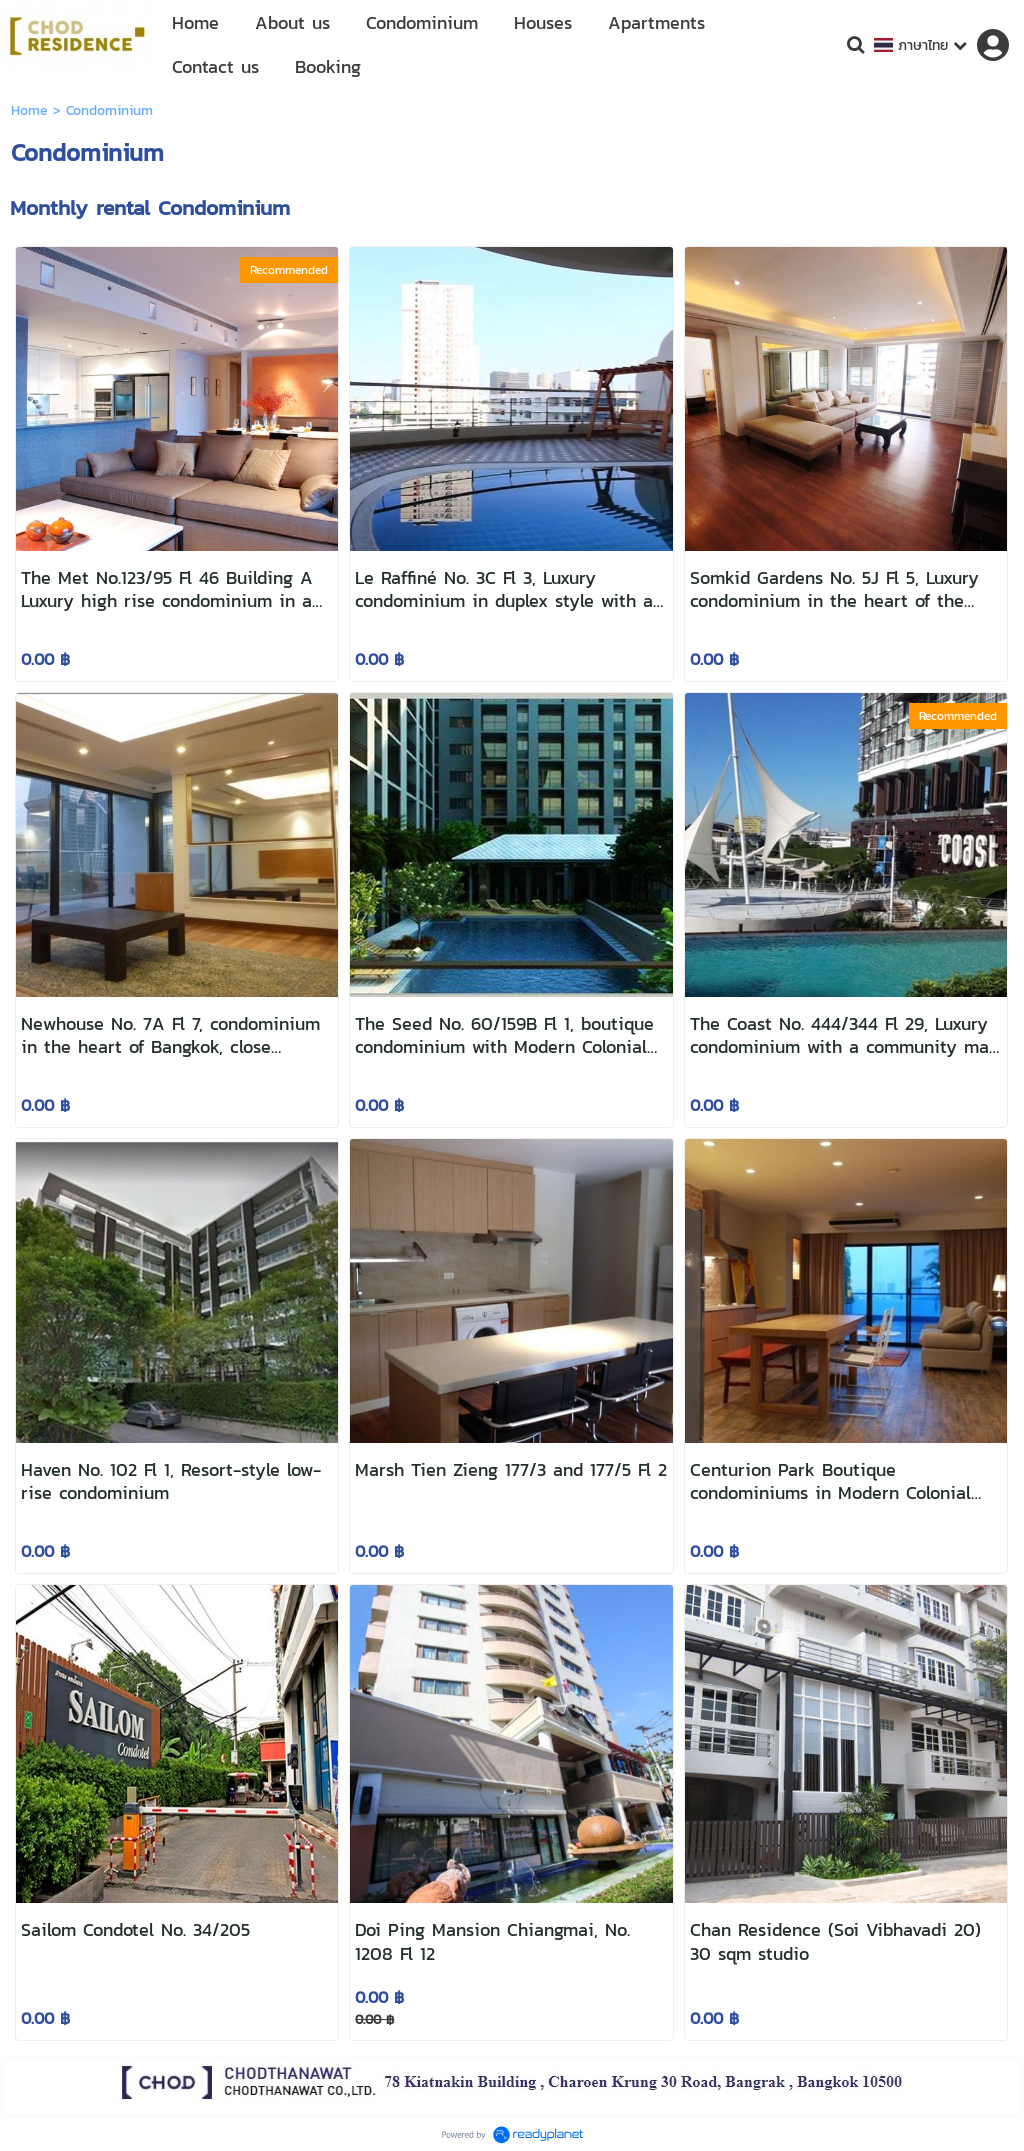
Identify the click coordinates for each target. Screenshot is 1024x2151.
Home (29, 110)
